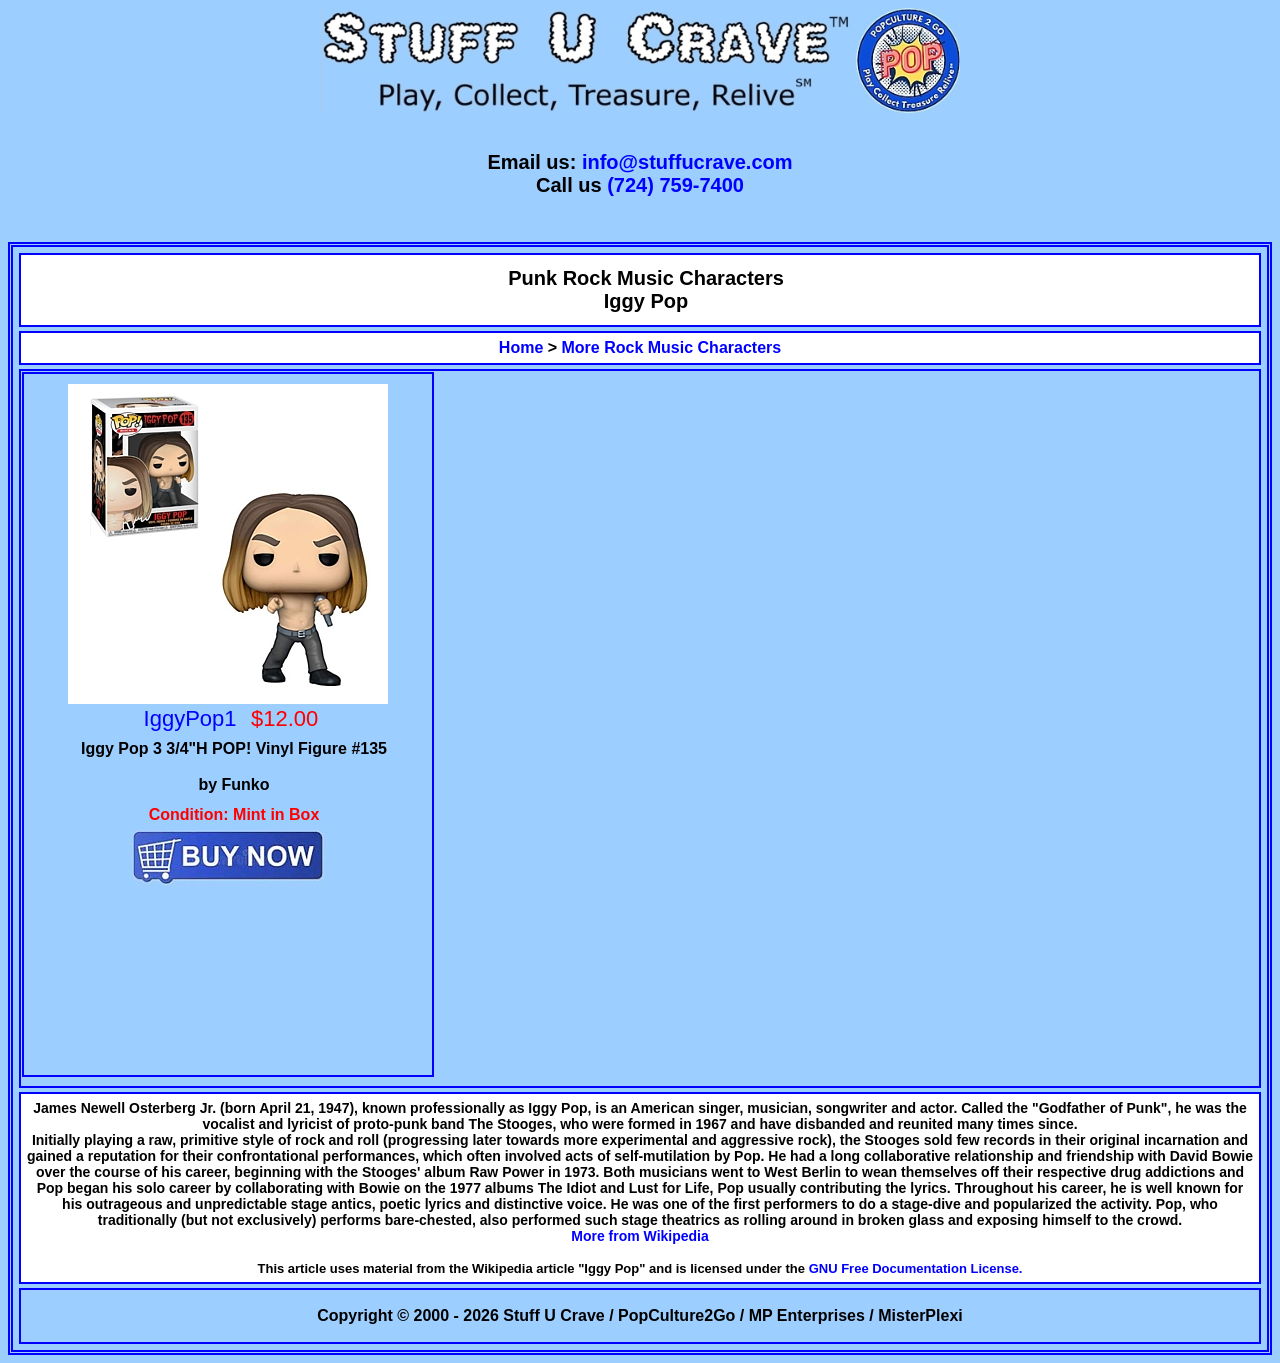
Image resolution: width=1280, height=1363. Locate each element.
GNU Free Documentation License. (916, 1268)
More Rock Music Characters (672, 347)
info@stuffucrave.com (687, 162)
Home (521, 347)
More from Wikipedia (640, 1236)
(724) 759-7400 (675, 185)
